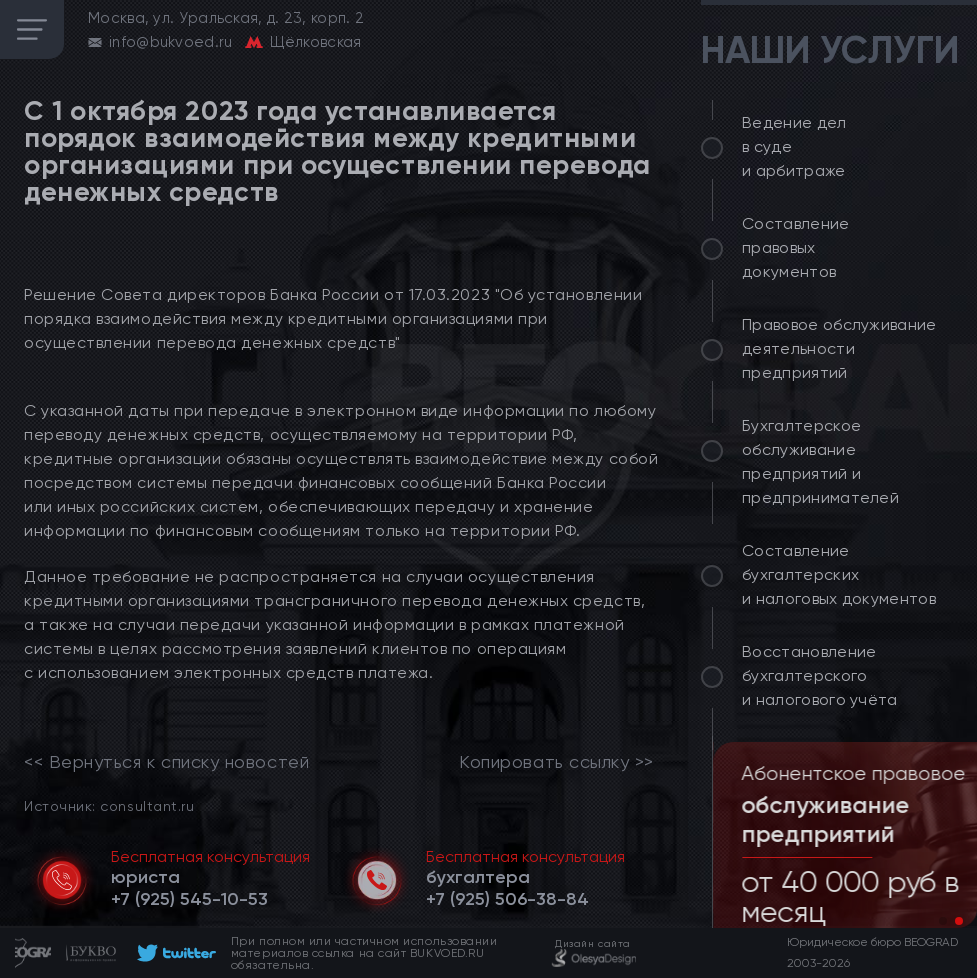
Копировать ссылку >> (556, 762)
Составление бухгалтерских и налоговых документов (839, 574)
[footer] (173, 953)
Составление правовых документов (796, 247)
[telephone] (189, 899)
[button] (943, 921)
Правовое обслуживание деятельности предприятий (839, 348)
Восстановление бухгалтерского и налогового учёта (820, 675)
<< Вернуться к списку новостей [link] (166, 762)
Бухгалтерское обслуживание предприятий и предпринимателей (820, 461)
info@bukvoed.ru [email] (171, 42)
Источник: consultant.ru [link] (109, 805)
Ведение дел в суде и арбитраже (794, 146)
